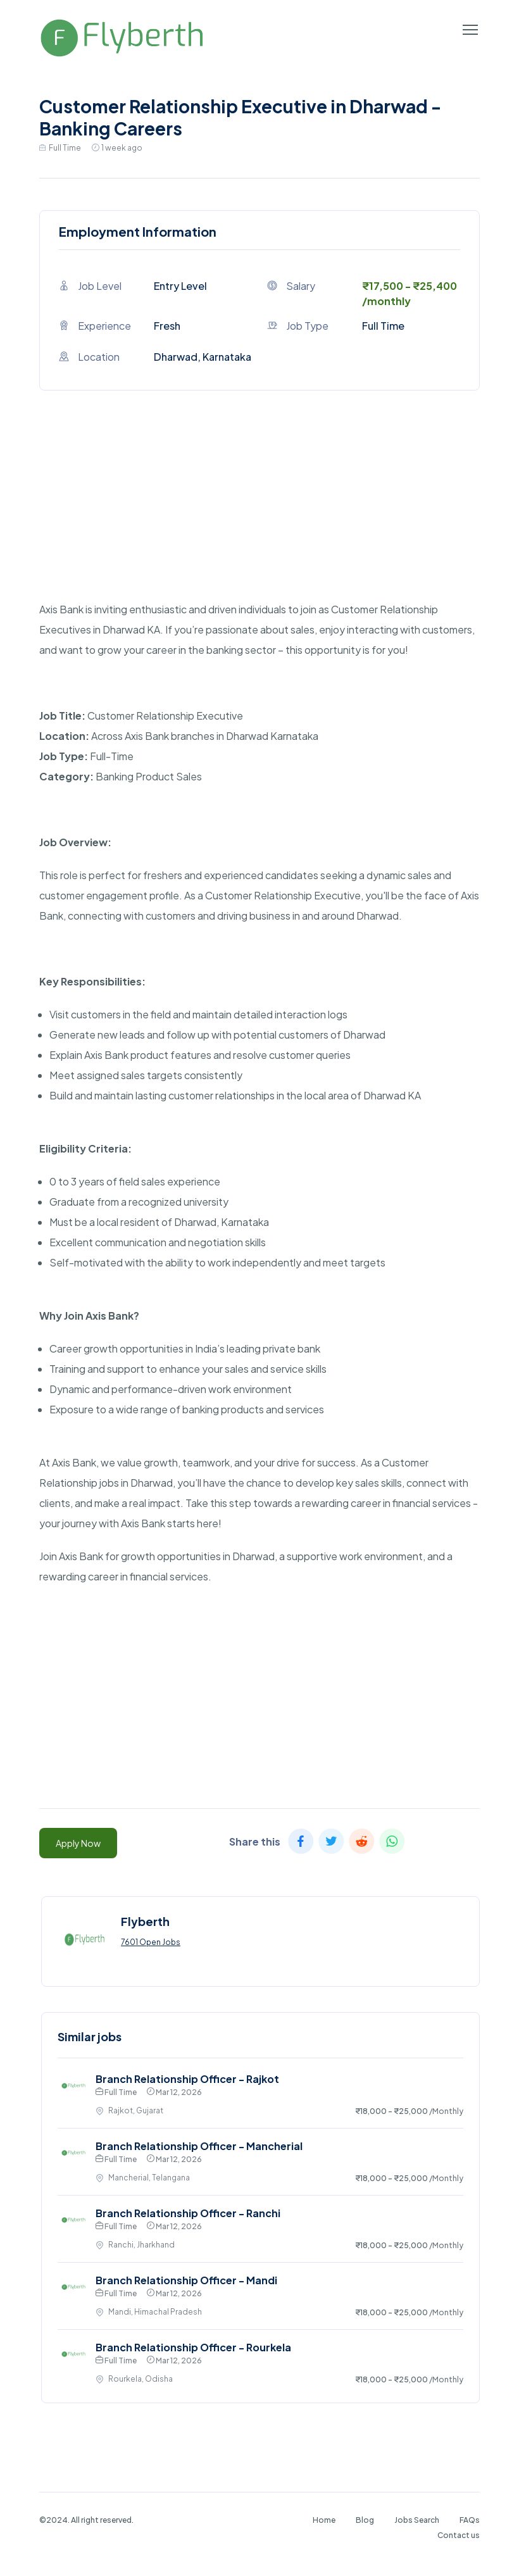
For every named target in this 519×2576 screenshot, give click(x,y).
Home (324, 2520)
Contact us (458, 2535)
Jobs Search (416, 2520)
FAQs (470, 2520)
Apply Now (78, 1843)
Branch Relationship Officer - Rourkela (193, 2347)
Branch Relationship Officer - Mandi (186, 2280)
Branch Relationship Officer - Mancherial (199, 2146)
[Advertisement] (259, 510)
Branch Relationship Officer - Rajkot (187, 2078)
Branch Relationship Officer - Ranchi (188, 2213)
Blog (365, 2520)
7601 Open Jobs (150, 1942)
